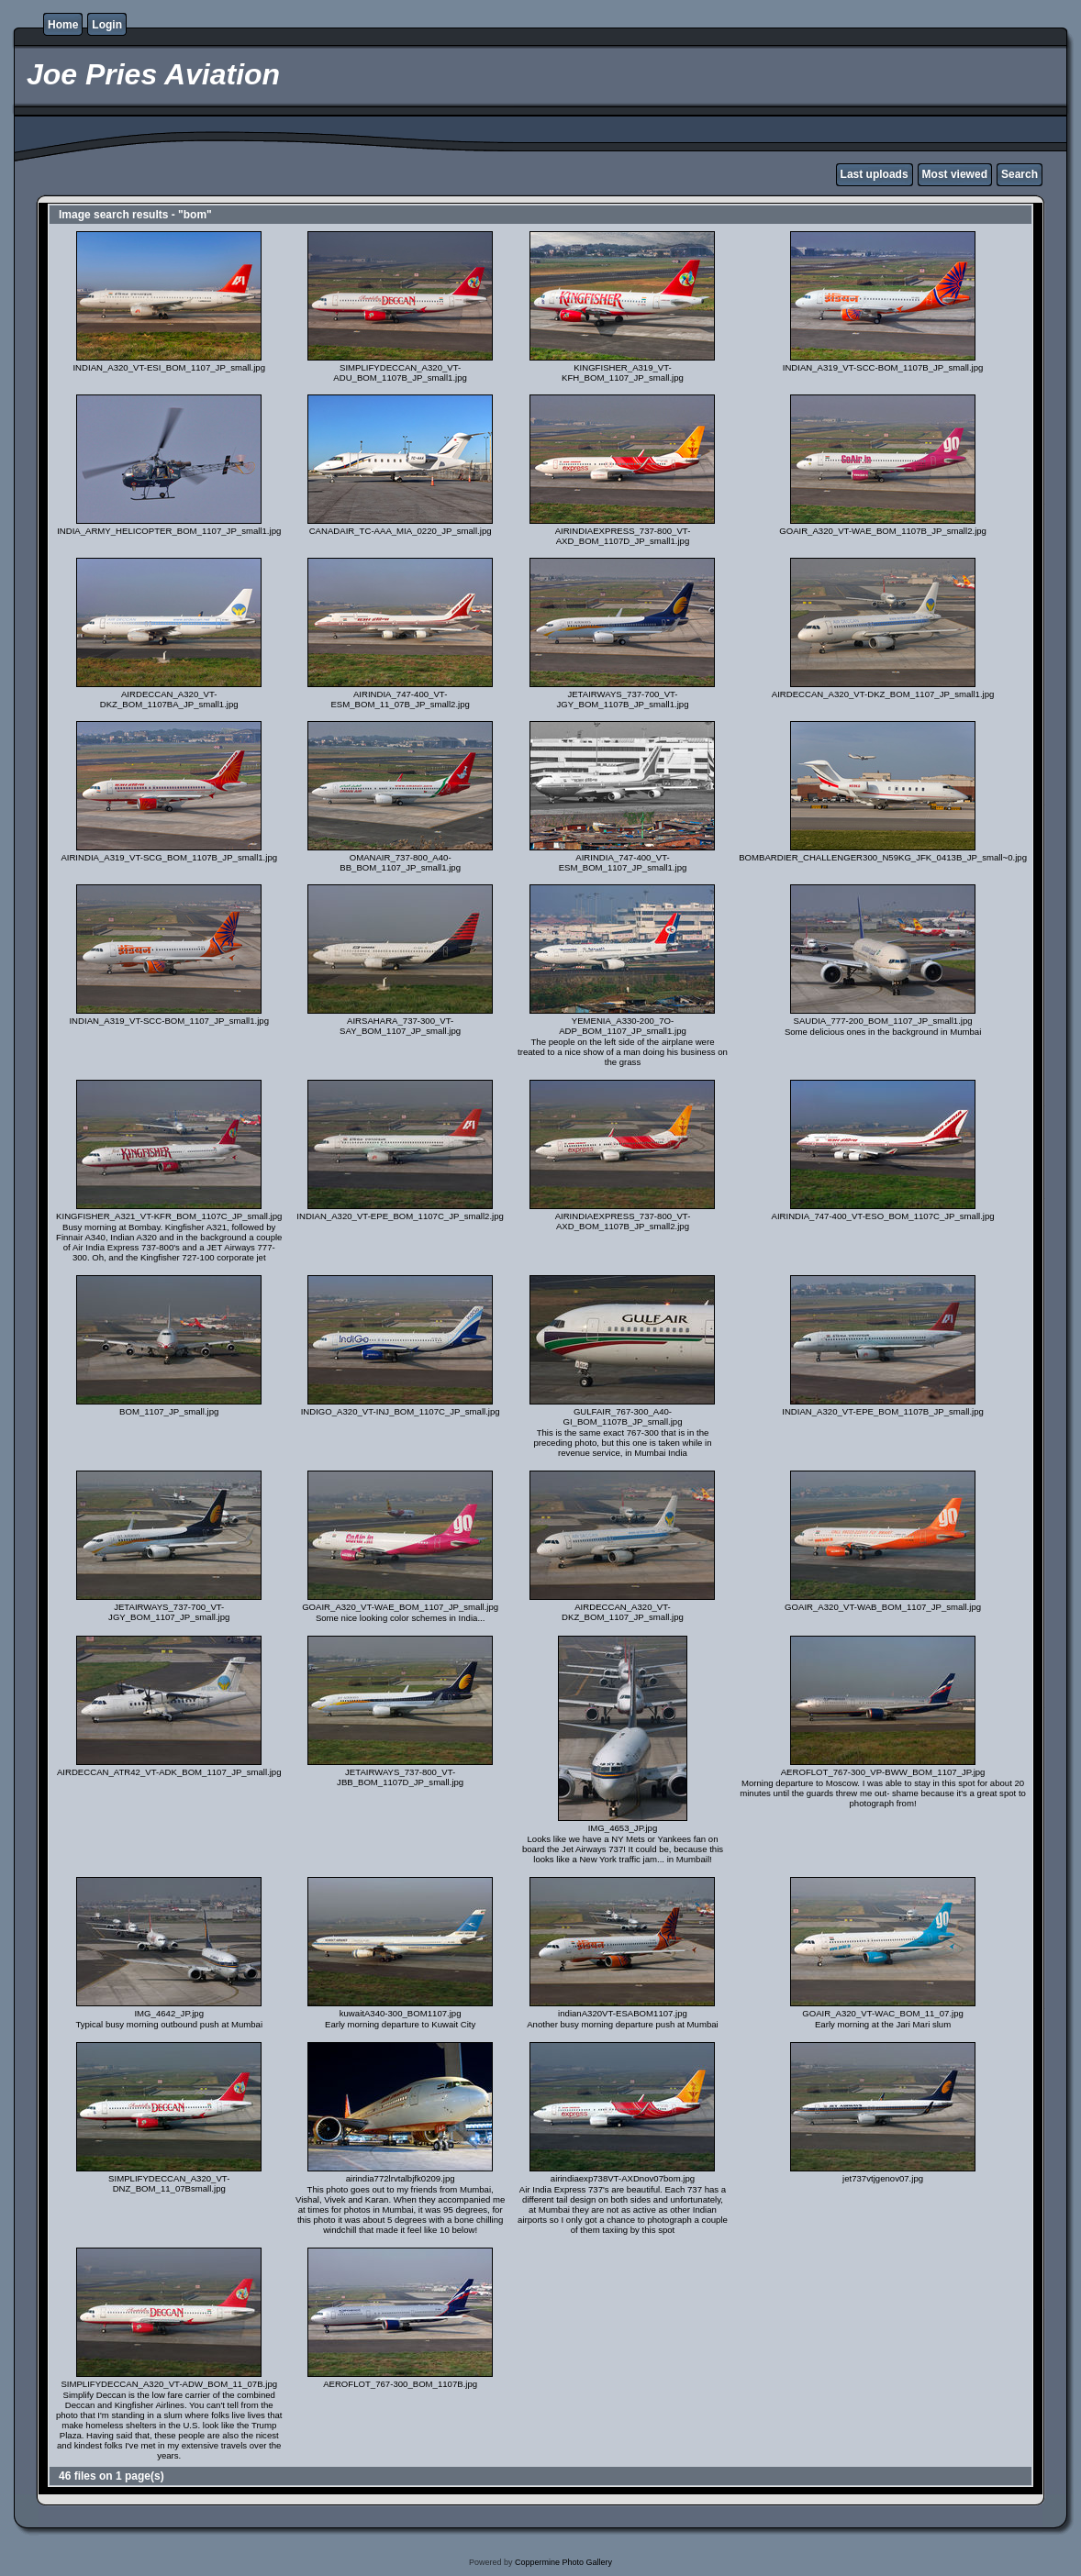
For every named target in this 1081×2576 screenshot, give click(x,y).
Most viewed (954, 174)
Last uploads (874, 174)
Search (1019, 174)
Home (63, 24)
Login (107, 24)
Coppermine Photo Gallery (563, 2562)
